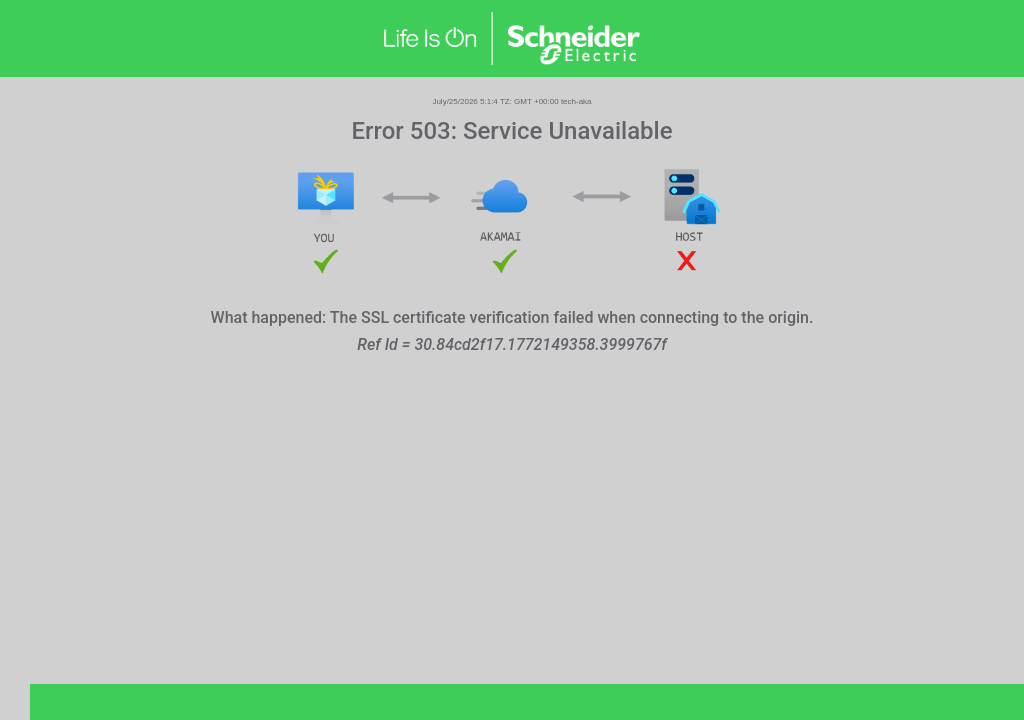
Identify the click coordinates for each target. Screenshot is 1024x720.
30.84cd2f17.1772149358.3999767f (540, 344)
